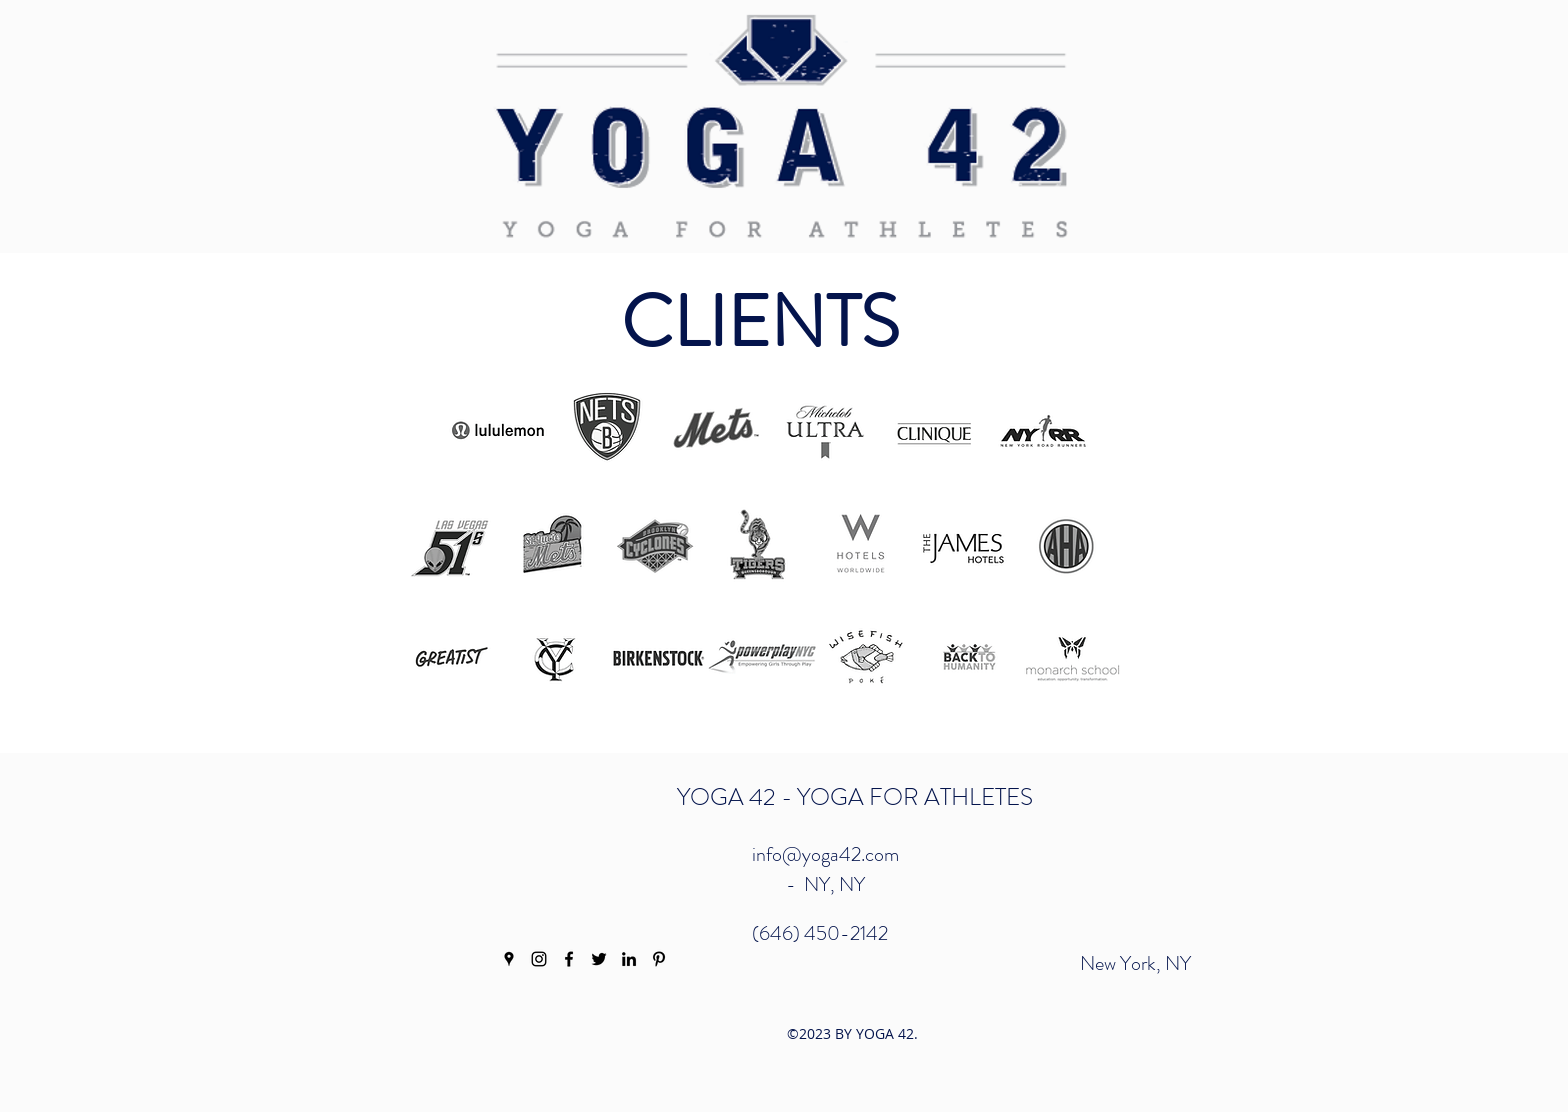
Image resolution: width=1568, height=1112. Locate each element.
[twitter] (599, 959)
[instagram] (539, 959)
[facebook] (569, 959)
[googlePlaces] (509, 959)
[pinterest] (659, 959)
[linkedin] (629, 959)
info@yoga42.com (825, 854)
